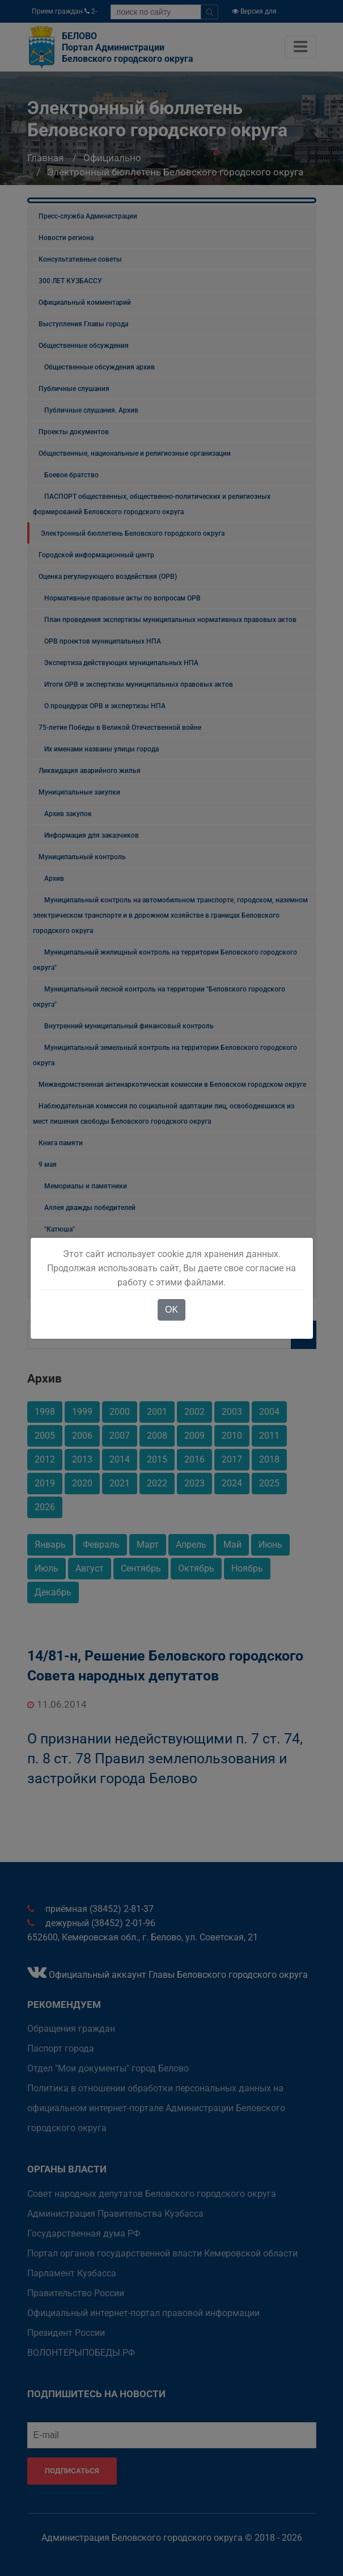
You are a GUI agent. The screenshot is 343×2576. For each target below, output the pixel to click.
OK (171, 1309)
